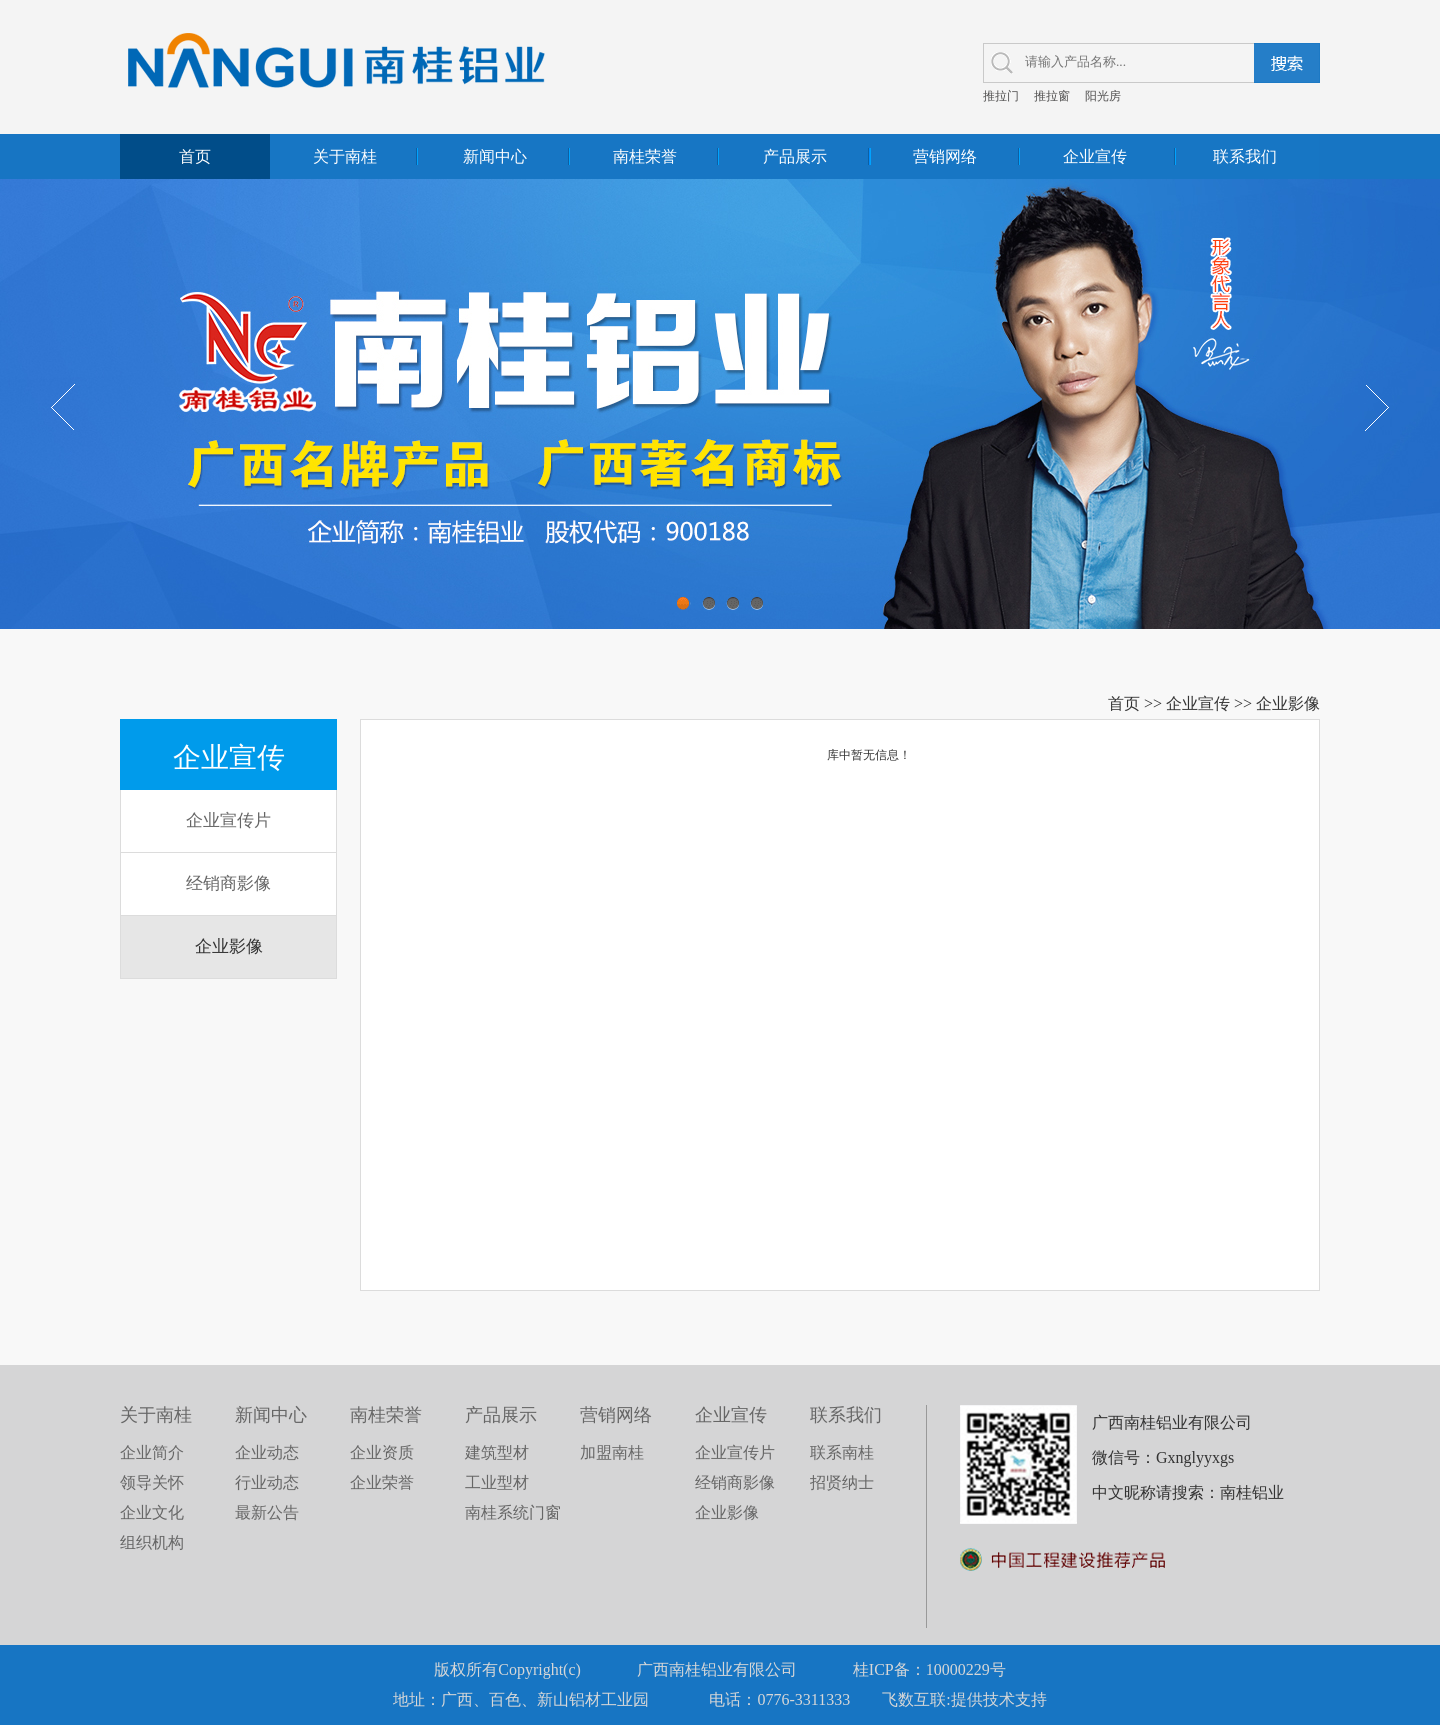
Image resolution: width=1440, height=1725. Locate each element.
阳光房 (1103, 96)
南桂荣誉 (645, 156)
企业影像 (1288, 703)
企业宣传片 (228, 820)
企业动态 (267, 1452)
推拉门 (1001, 96)
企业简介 (152, 1452)
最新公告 (267, 1512)
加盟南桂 (612, 1452)
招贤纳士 (842, 1482)
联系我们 (1245, 156)
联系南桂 (842, 1452)
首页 (195, 156)
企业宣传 (1095, 156)
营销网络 (945, 156)
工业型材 (497, 1482)
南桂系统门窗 (513, 1512)
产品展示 (795, 156)
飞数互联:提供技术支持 (964, 1699)
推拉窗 (1052, 96)
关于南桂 (345, 156)
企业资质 (382, 1452)
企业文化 (152, 1512)
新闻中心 (495, 156)
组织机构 (152, 1542)
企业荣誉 (382, 1482)
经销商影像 (228, 883)
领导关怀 (152, 1482)
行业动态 (267, 1482)
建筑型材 (497, 1452)
